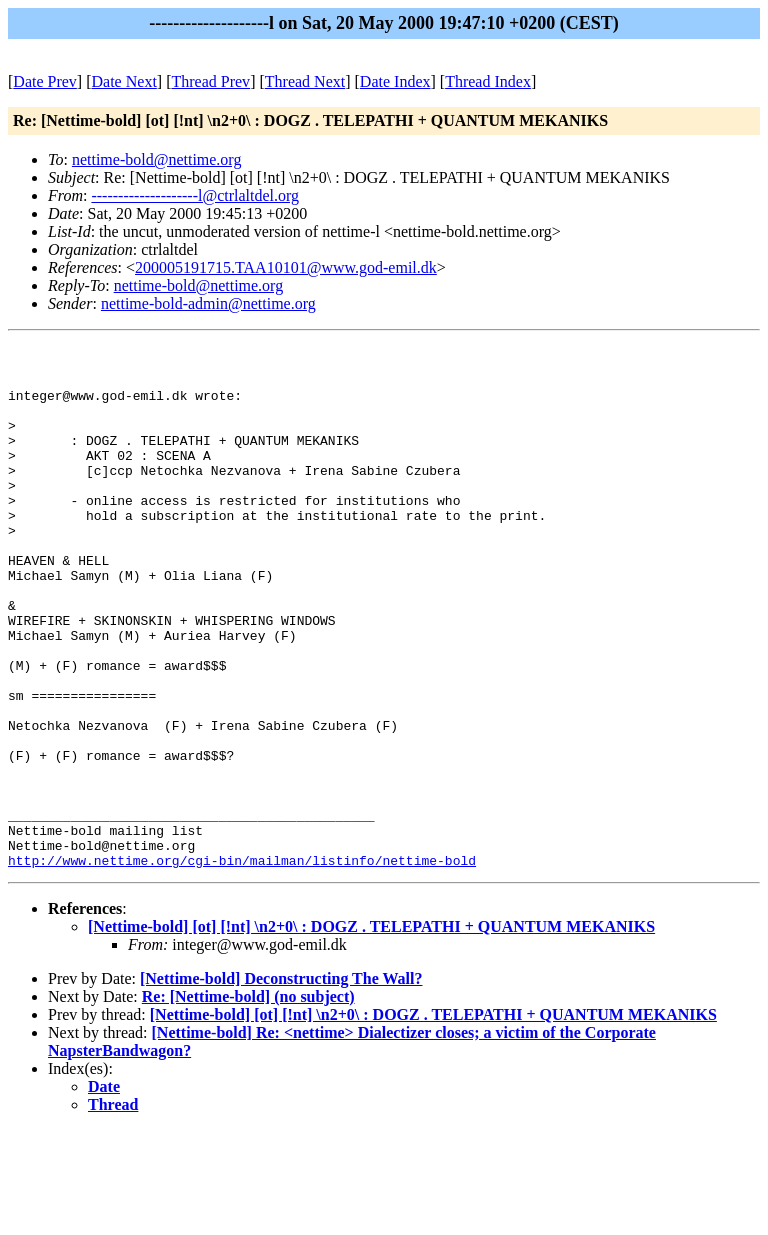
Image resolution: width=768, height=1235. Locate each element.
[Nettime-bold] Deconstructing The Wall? (281, 1083)
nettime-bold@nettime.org (157, 159)
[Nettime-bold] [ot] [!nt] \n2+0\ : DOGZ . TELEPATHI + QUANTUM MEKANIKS (371, 1031)
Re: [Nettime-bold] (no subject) (248, 1101)
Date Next (124, 81)
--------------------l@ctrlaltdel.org (195, 195)
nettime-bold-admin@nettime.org (208, 303)
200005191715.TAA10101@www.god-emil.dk (286, 267)
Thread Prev (210, 81)
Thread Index (488, 81)
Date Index (395, 81)
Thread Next (305, 81)
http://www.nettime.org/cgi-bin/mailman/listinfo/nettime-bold (242, 965)
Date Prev (45, 81)
